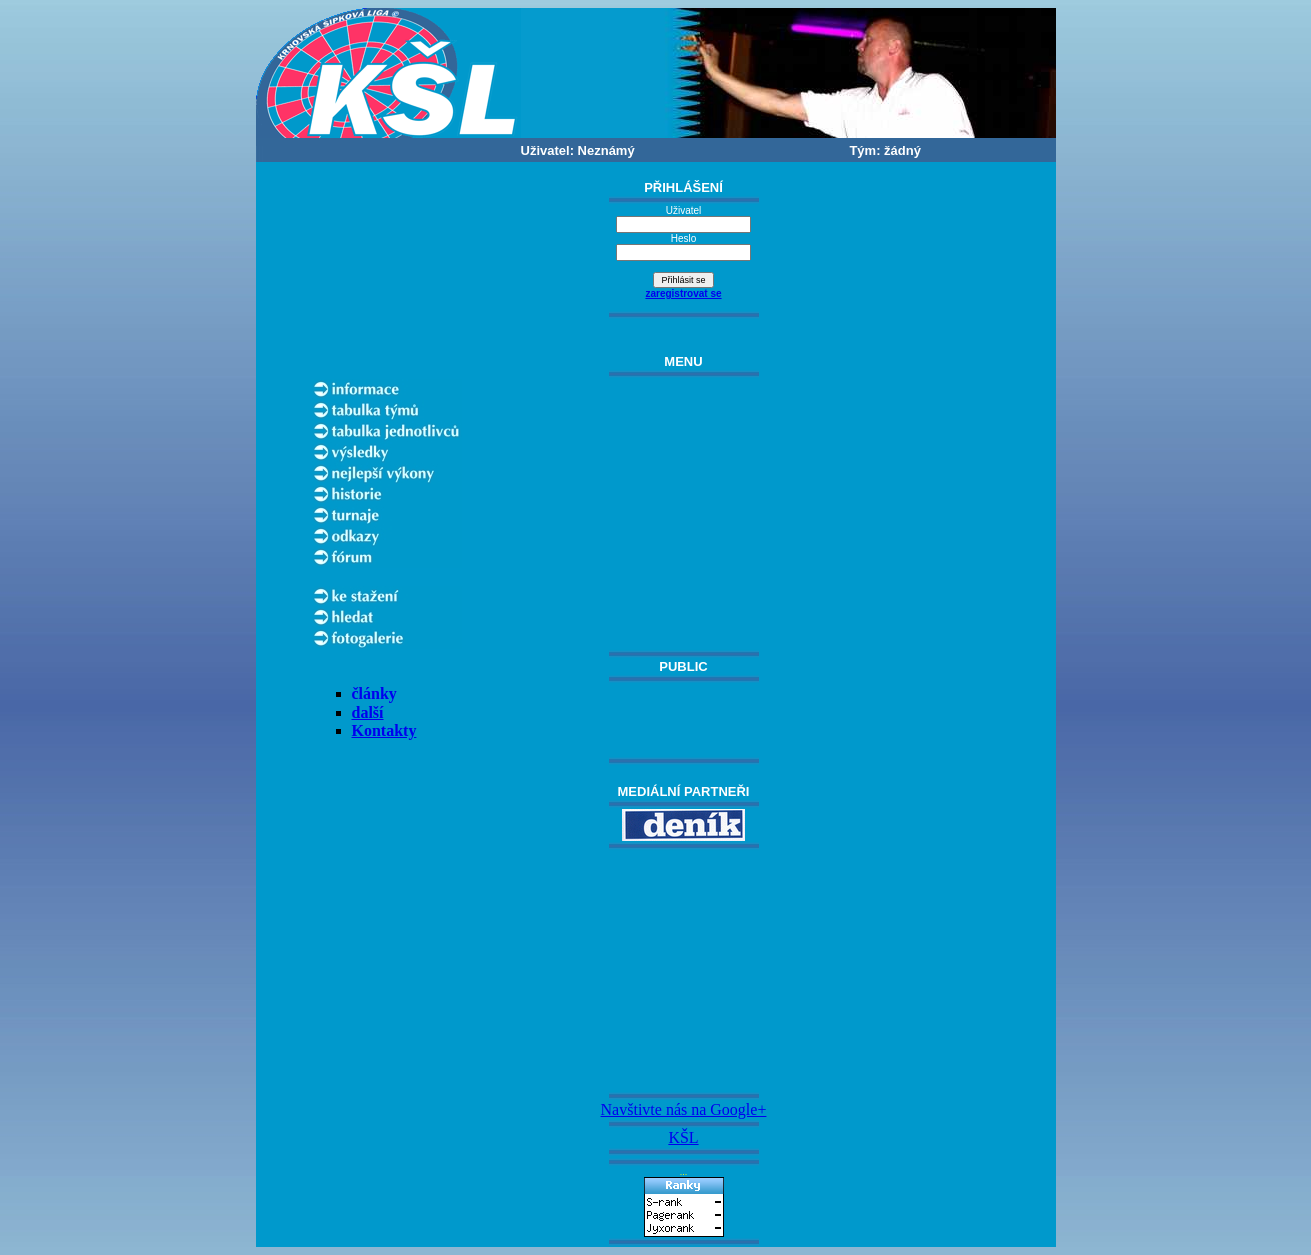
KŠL (683, 1137)
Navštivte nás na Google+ (684, 1109)
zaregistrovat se (683, 293)
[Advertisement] (684, 971)
